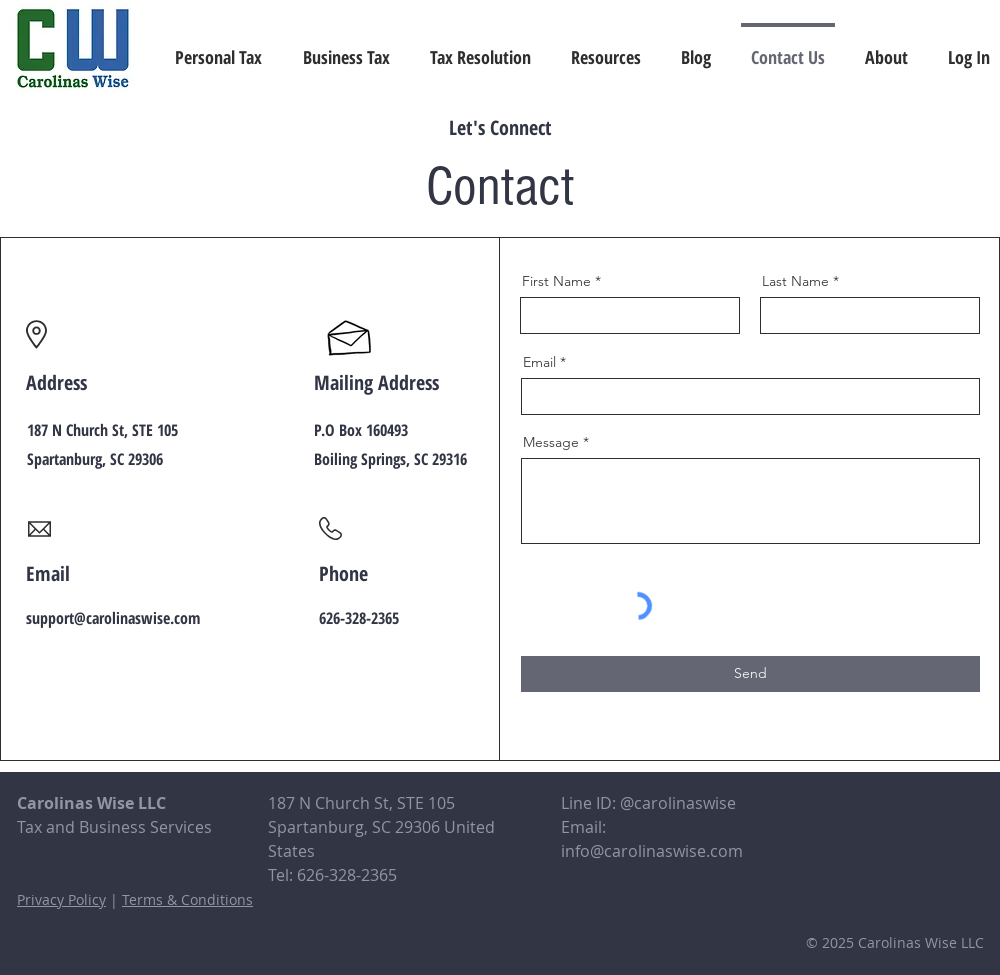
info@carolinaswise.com (652, 851)
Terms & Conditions (187, 899)
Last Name (795, 281)
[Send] (750, 674)
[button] (606, 48)
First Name (556, 281)
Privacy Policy (61, 899)
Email (539, 362)
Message (551, 442)
